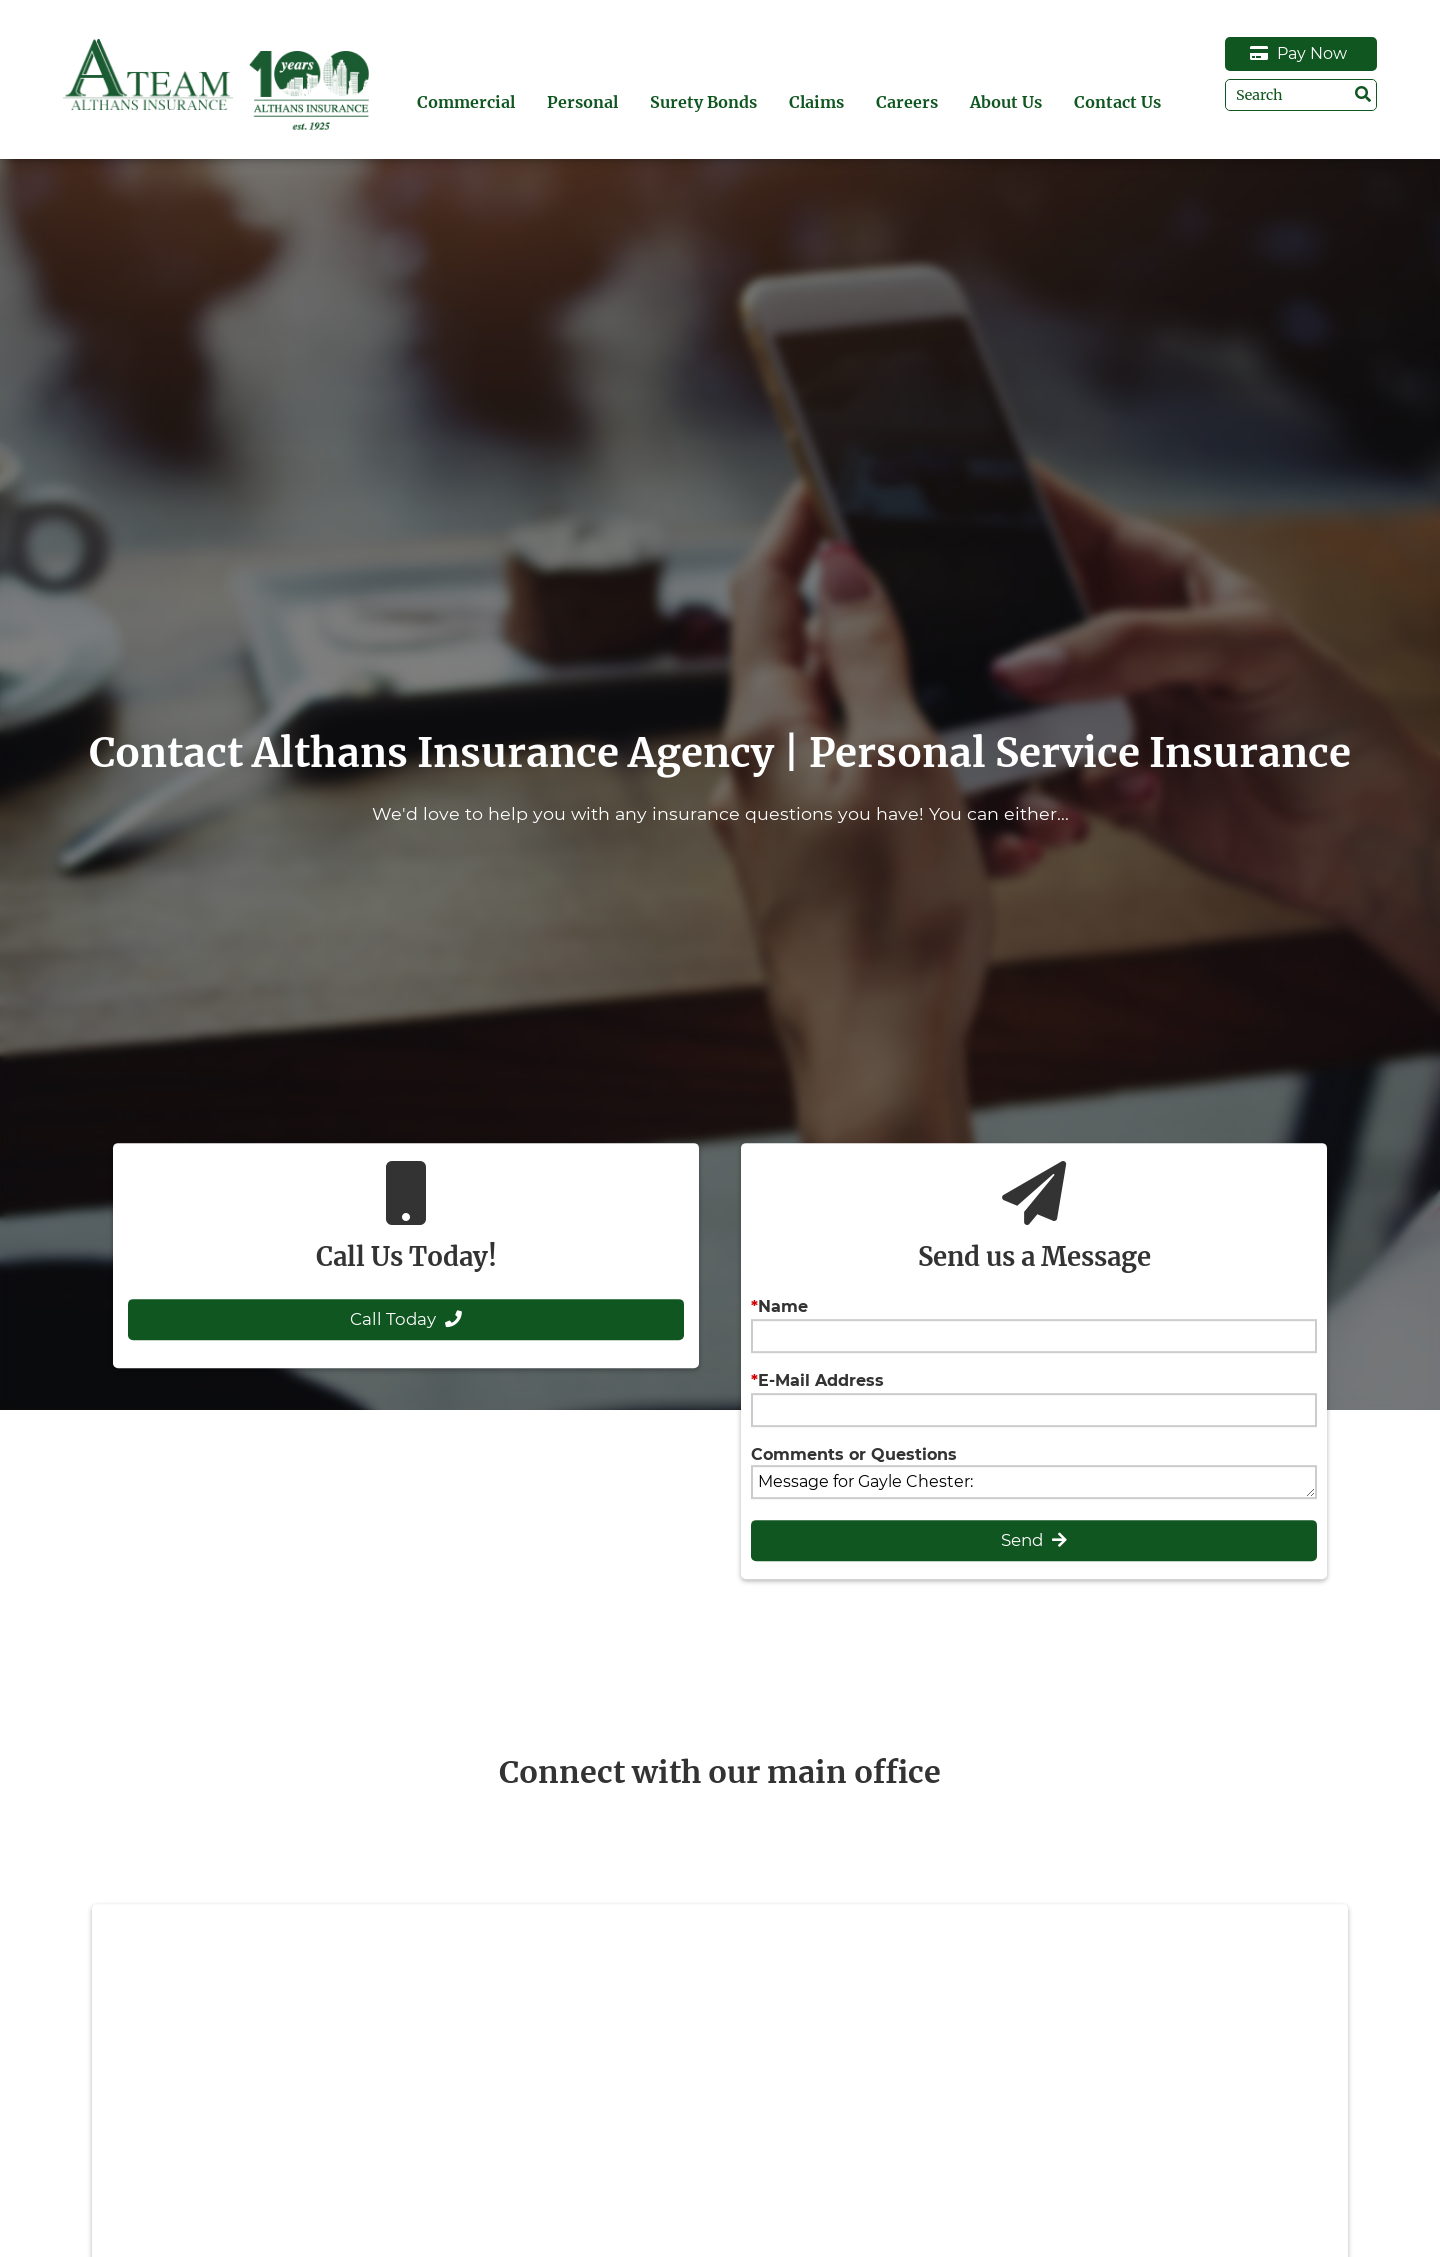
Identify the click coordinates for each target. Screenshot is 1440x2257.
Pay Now (1298, 53)
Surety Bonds (703, 102)
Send (1034, 1540)
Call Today (406, 1319)
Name (783, 1306)
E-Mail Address (821, 1380)
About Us (1006, 102)
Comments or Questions (854, 1454)
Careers (907, 102)
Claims (816, 102)
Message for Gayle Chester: (1033, 1482)
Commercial (466, 102)
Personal (582, 102)
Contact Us (1117, 102)
